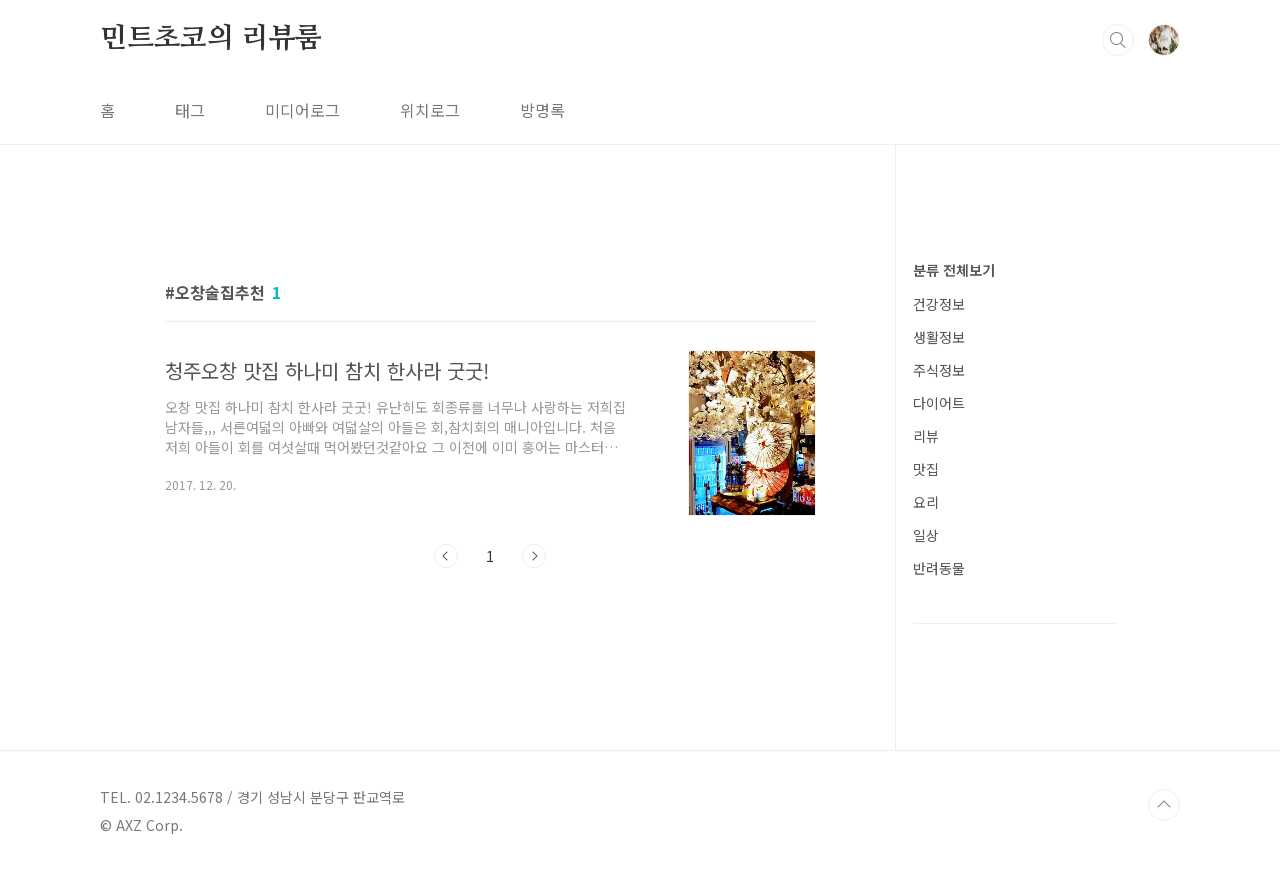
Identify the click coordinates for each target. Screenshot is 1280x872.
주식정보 (939, 370)
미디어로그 (302, 110)
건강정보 (939, 304)
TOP (1164, 805)
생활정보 (939, 337)
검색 (1118, 40)
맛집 (926, 469)
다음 (534, 556)
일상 (926, 535)
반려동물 (939, 568)
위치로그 (430, 110)
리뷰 (926, 436)
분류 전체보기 (954, 270)
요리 (926, 502)
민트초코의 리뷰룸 (211, 39)
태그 (190, 110)
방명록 (542, 110)
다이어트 (939, 403)
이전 (446, 556)
